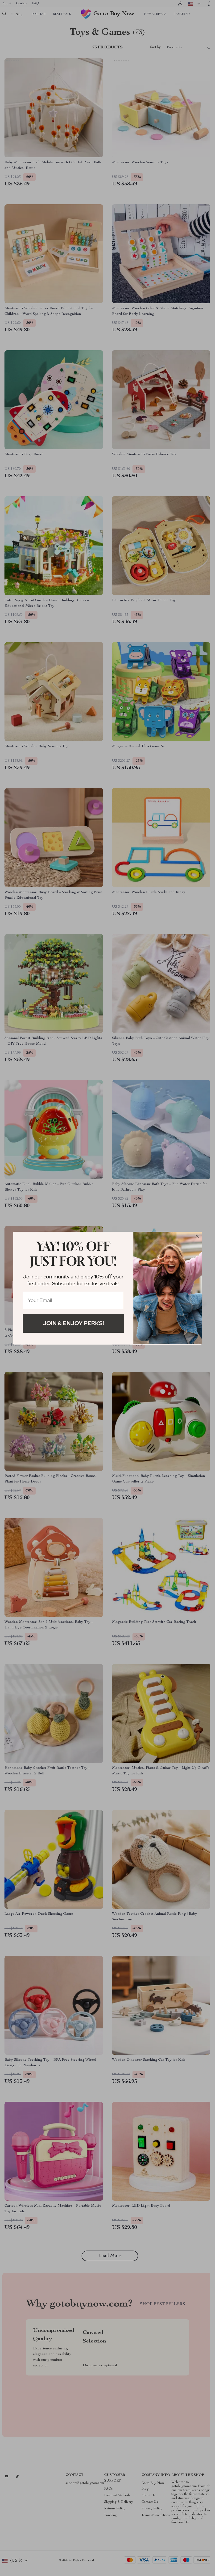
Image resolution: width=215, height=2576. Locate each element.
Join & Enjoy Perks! (73, 1323)
